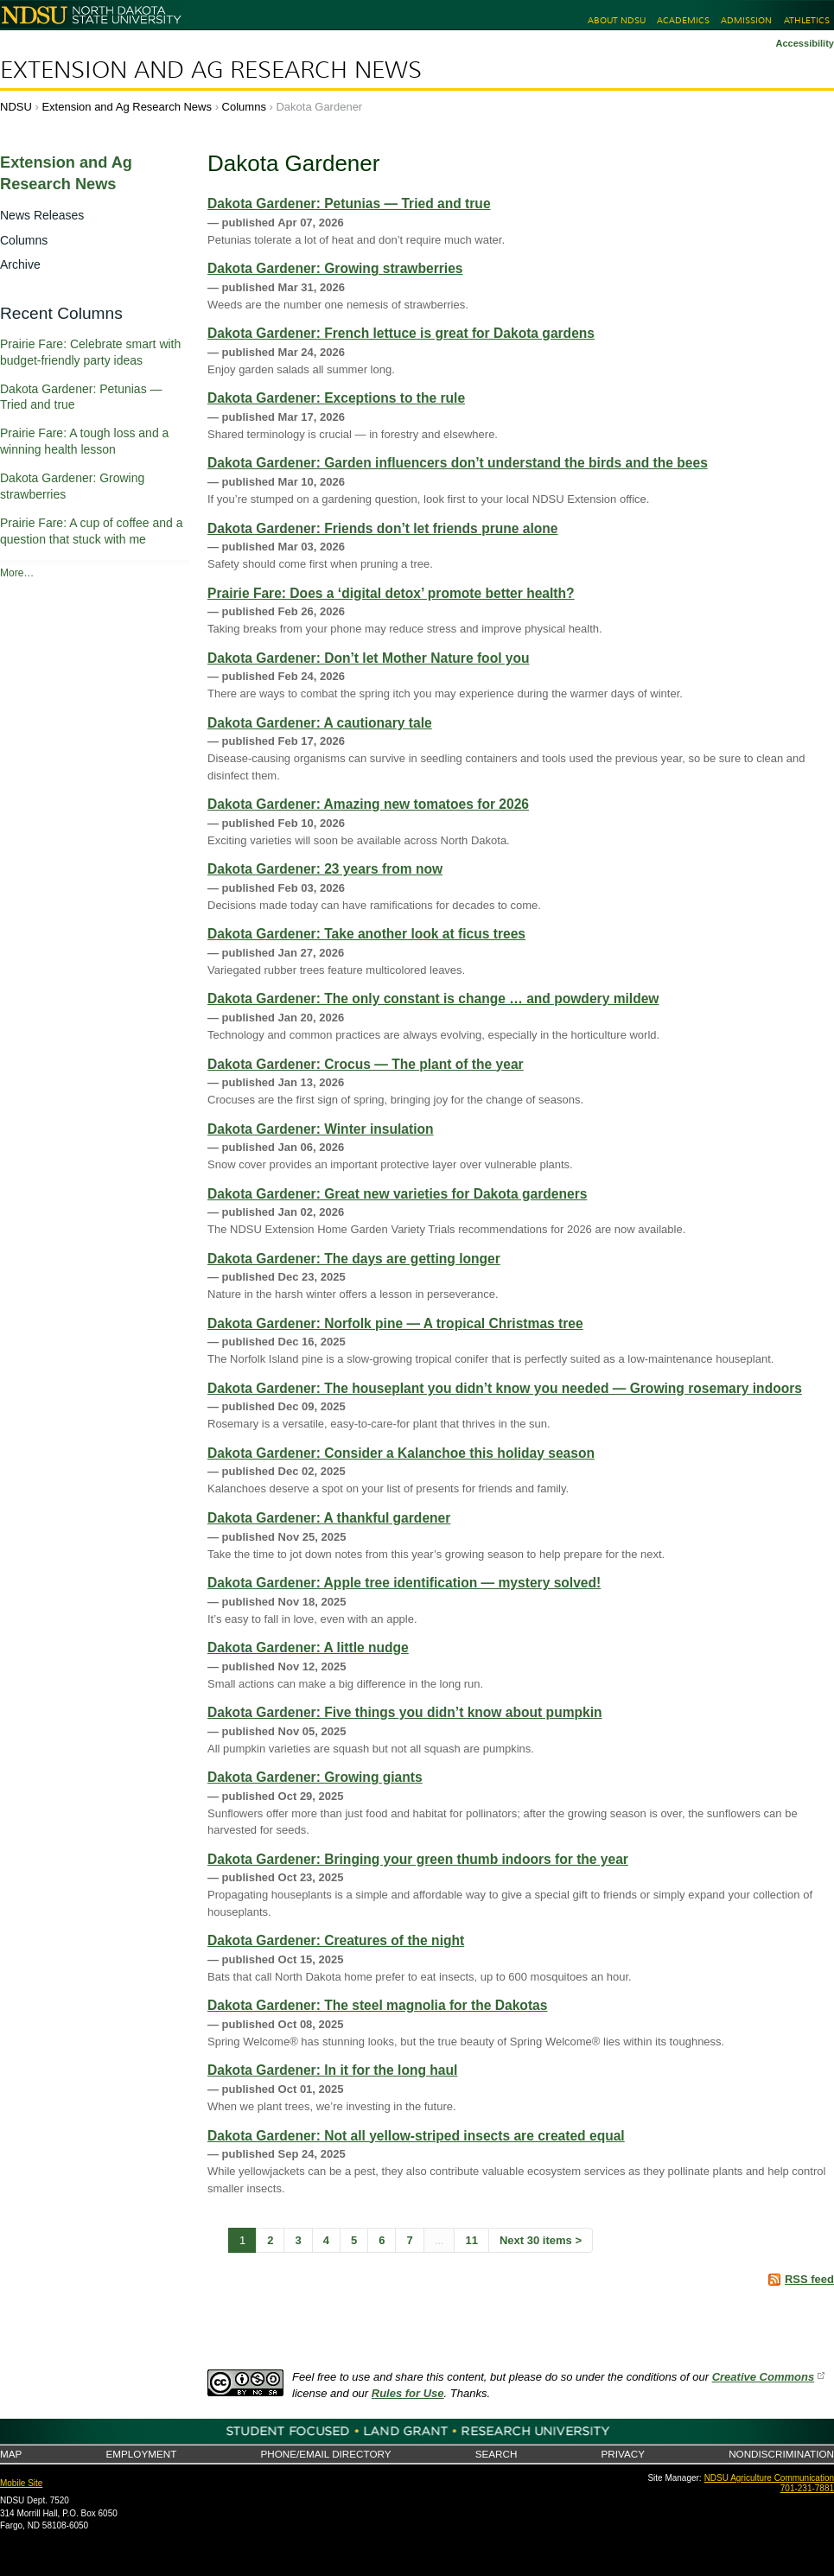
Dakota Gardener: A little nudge (308, 1647)
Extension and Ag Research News (211, 70)
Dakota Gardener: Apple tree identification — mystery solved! (404, 1582)
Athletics (807, 20)
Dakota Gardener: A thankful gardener (328, 1518)
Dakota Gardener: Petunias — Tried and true (349, 203)
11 (471, 2240)
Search (496, 2453)
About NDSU (617, 20)
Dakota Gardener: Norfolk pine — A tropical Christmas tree (395, 1323)
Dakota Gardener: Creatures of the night (335, 1940)
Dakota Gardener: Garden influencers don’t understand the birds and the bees (457, 462)
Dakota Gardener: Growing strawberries (335, 268)
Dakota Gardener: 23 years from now (324, 869)
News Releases (42, 215)
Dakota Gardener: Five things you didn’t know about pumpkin (404, 1712)
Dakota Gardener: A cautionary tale (319, 723)
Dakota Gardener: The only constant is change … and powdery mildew (433, 998)
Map (11, 2453)
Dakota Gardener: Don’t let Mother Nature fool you (368, 658)
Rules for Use (408, 2393)
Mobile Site (21, 2483)
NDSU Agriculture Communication (769, 2478)
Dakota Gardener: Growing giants (315, 1777)
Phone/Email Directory (325, 2453)
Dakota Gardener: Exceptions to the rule (336, 398)
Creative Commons (763, 2376)
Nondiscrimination (781, 2453)
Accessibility (804, 43)
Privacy (623, 2453)
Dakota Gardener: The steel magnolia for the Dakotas (377, 2005)
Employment (140, 2453)
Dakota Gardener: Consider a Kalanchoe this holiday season (401, 1453)
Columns (244, 106)
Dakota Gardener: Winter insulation (320, 1129)
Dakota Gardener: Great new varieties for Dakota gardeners (397, 1193)
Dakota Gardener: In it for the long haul (332, 2070)
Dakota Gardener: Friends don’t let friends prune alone (382, 528)
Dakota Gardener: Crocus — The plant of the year (365, 1064)
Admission (746, 20)
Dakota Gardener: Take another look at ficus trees (366, 933)
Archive (20, 264)
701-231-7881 (807, 2488)
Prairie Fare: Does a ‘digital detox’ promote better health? (391, 593)
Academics (683, 20)
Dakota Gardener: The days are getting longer (353, 1258)
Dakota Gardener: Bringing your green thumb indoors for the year (417, 1859)
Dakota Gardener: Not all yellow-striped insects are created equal (416, 2135)
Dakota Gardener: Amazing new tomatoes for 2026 (368, 804)
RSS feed (809, 2279)
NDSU (16, 106)
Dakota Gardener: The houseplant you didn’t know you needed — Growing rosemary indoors (504, 1388)
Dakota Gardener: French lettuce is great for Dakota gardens (401, 333)
